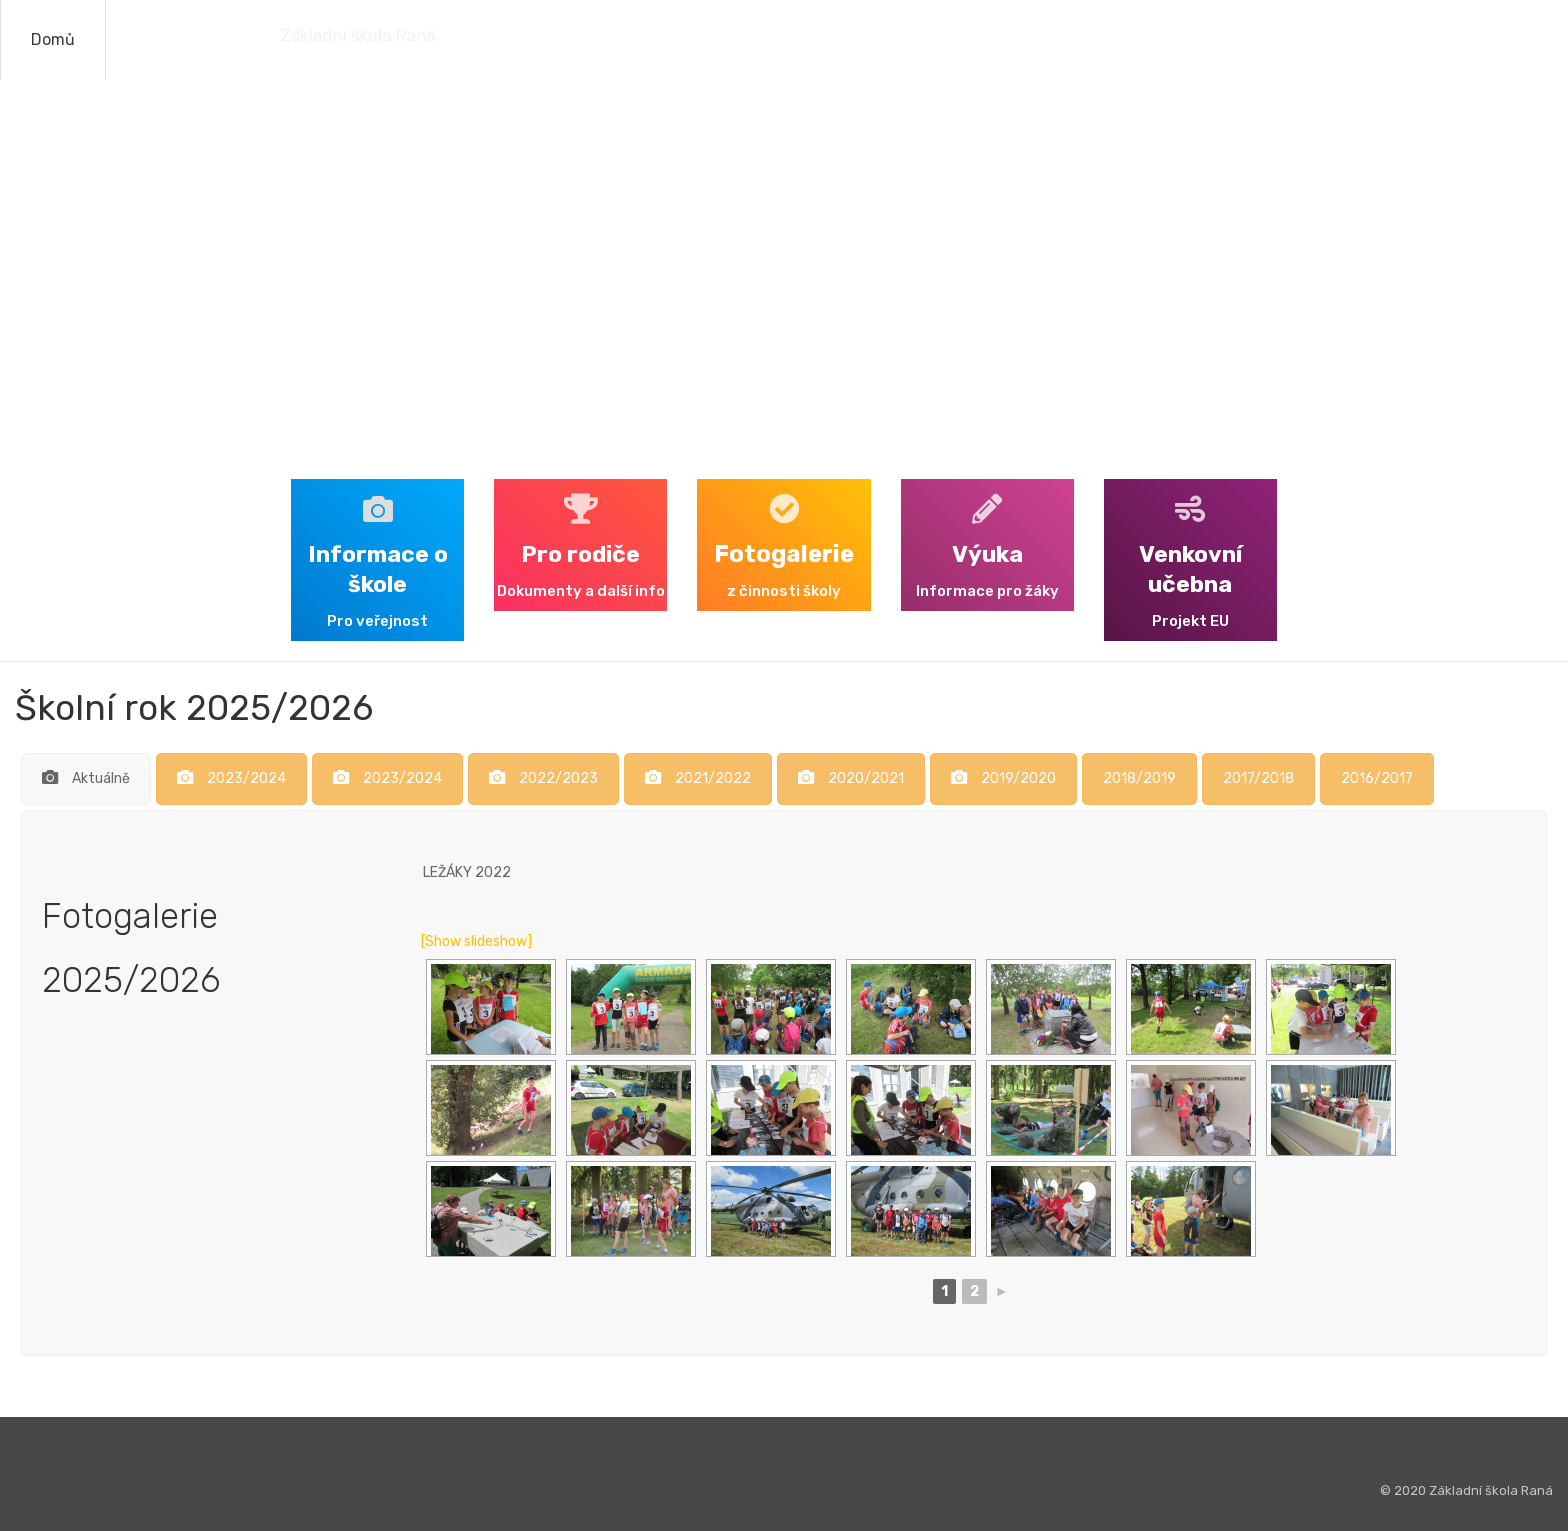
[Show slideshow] (476, 941)
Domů (53, 39)
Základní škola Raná (257, 36)
